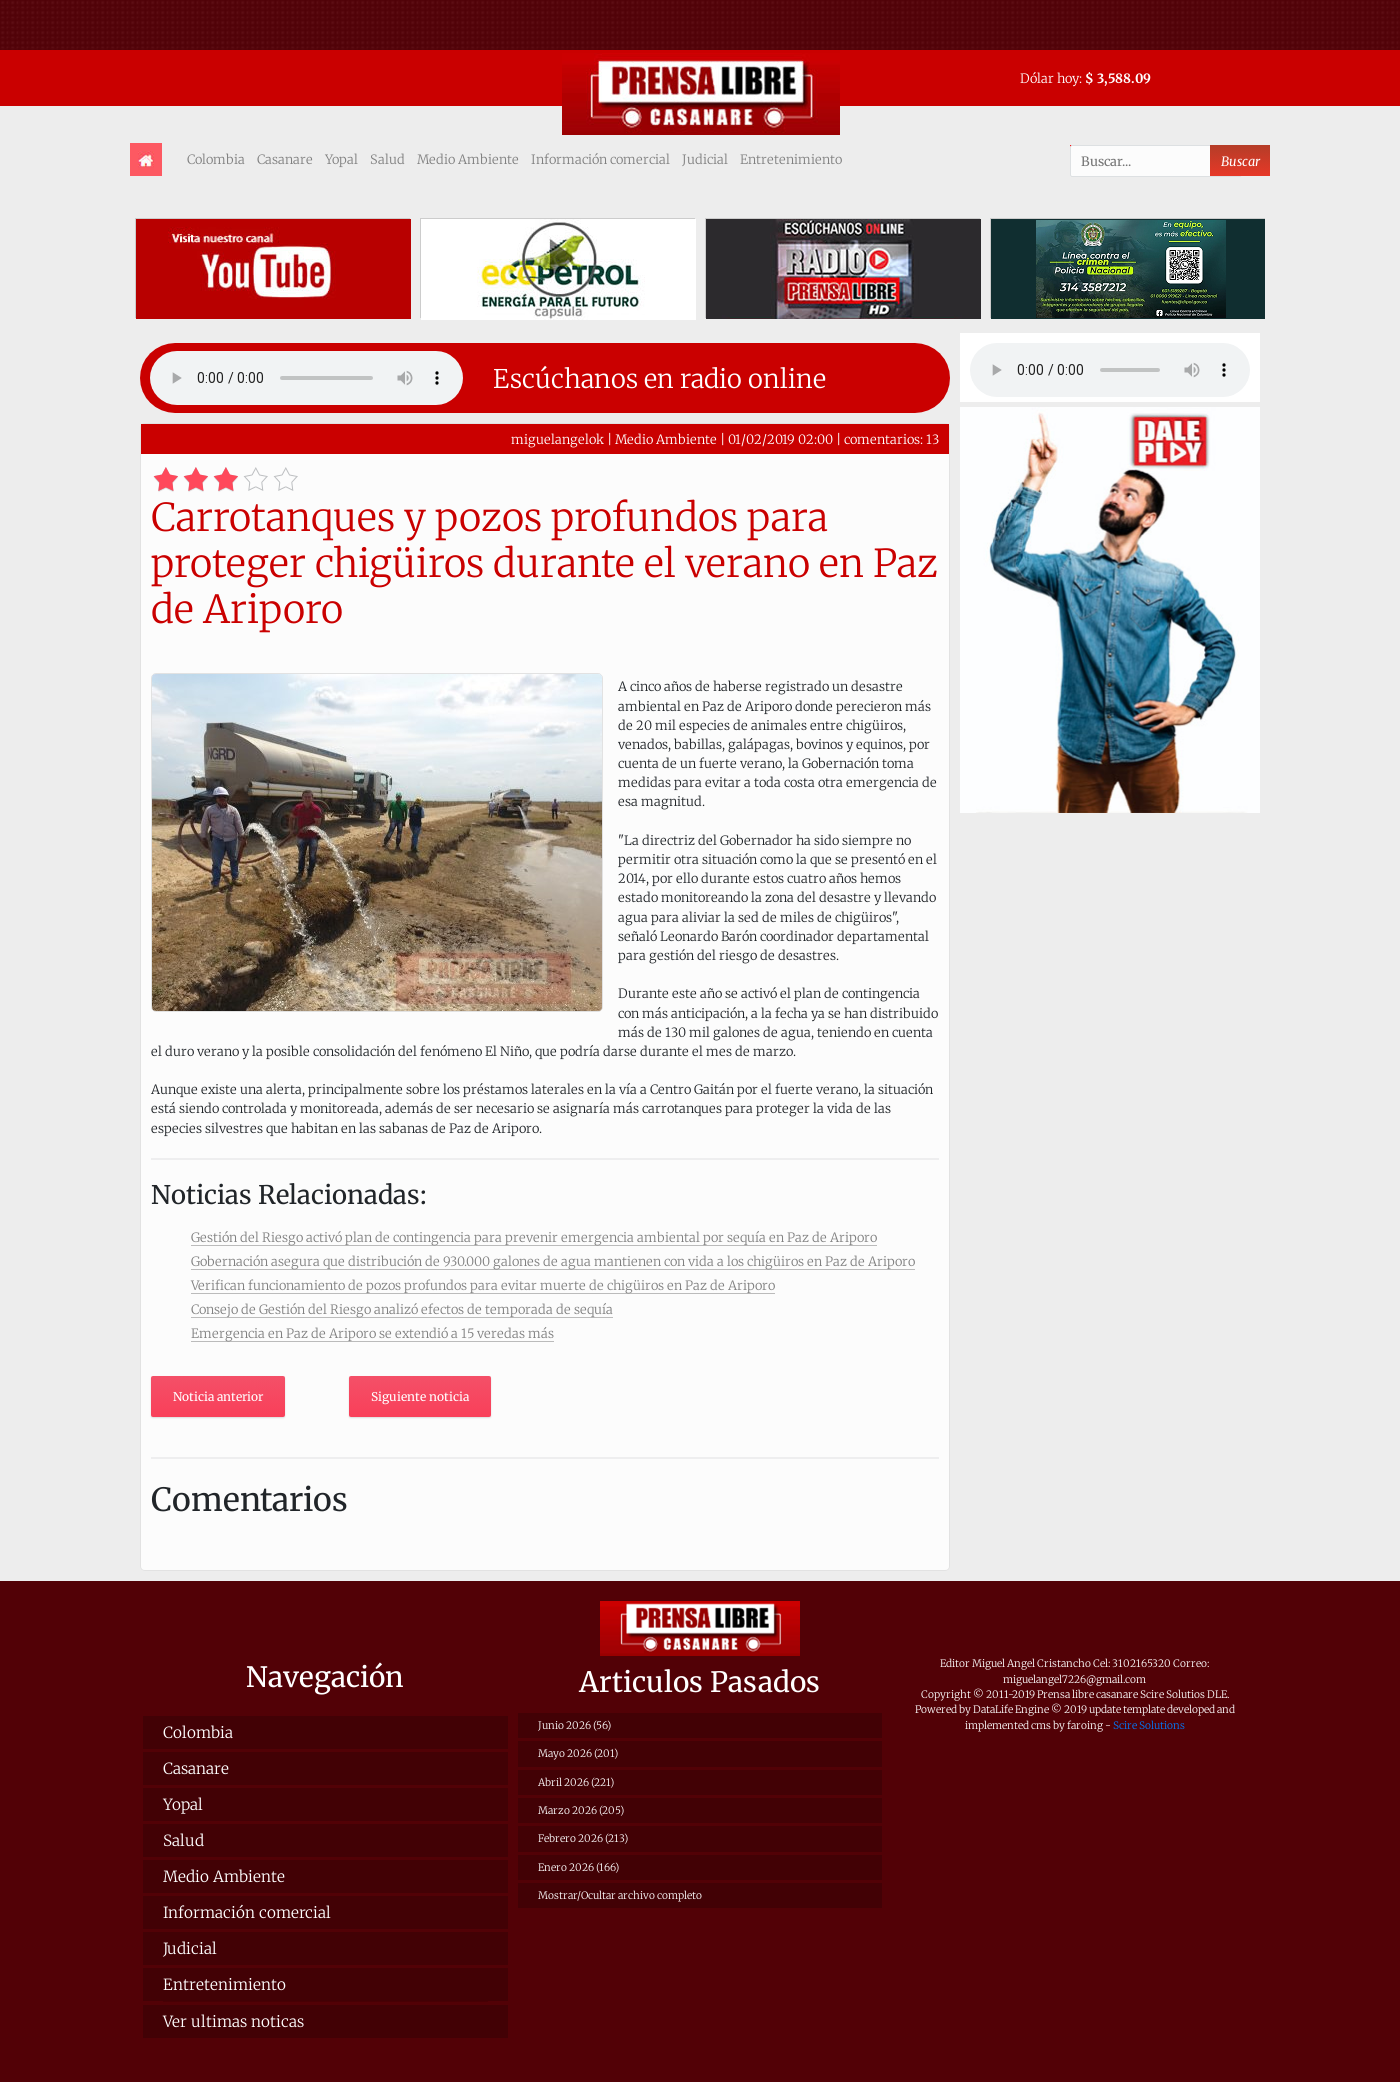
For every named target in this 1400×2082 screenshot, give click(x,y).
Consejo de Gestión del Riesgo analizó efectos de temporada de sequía (402, 1309)
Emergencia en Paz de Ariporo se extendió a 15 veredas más (372, 1333)
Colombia (216, 159)
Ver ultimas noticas (233, 2021)
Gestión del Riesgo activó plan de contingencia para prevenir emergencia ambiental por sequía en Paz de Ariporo (534, 1237)
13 (932, 439)
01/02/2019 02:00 (780, 439)
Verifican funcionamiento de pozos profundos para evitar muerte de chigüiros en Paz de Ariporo (483, 1285)
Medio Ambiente (468, 159)
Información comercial (600, 159)
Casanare (285, 159)
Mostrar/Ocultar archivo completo (620, 1895)
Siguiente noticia (420, 1396)
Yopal (341, 159)
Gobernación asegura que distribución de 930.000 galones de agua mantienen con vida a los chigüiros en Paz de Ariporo (553, 1261)
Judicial (705, 159)
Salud (387, 159)
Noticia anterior (218, 1396)
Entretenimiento (791, 159)
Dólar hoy (1049, 78)
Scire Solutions (1149, 1725)
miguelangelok (557, 439)
